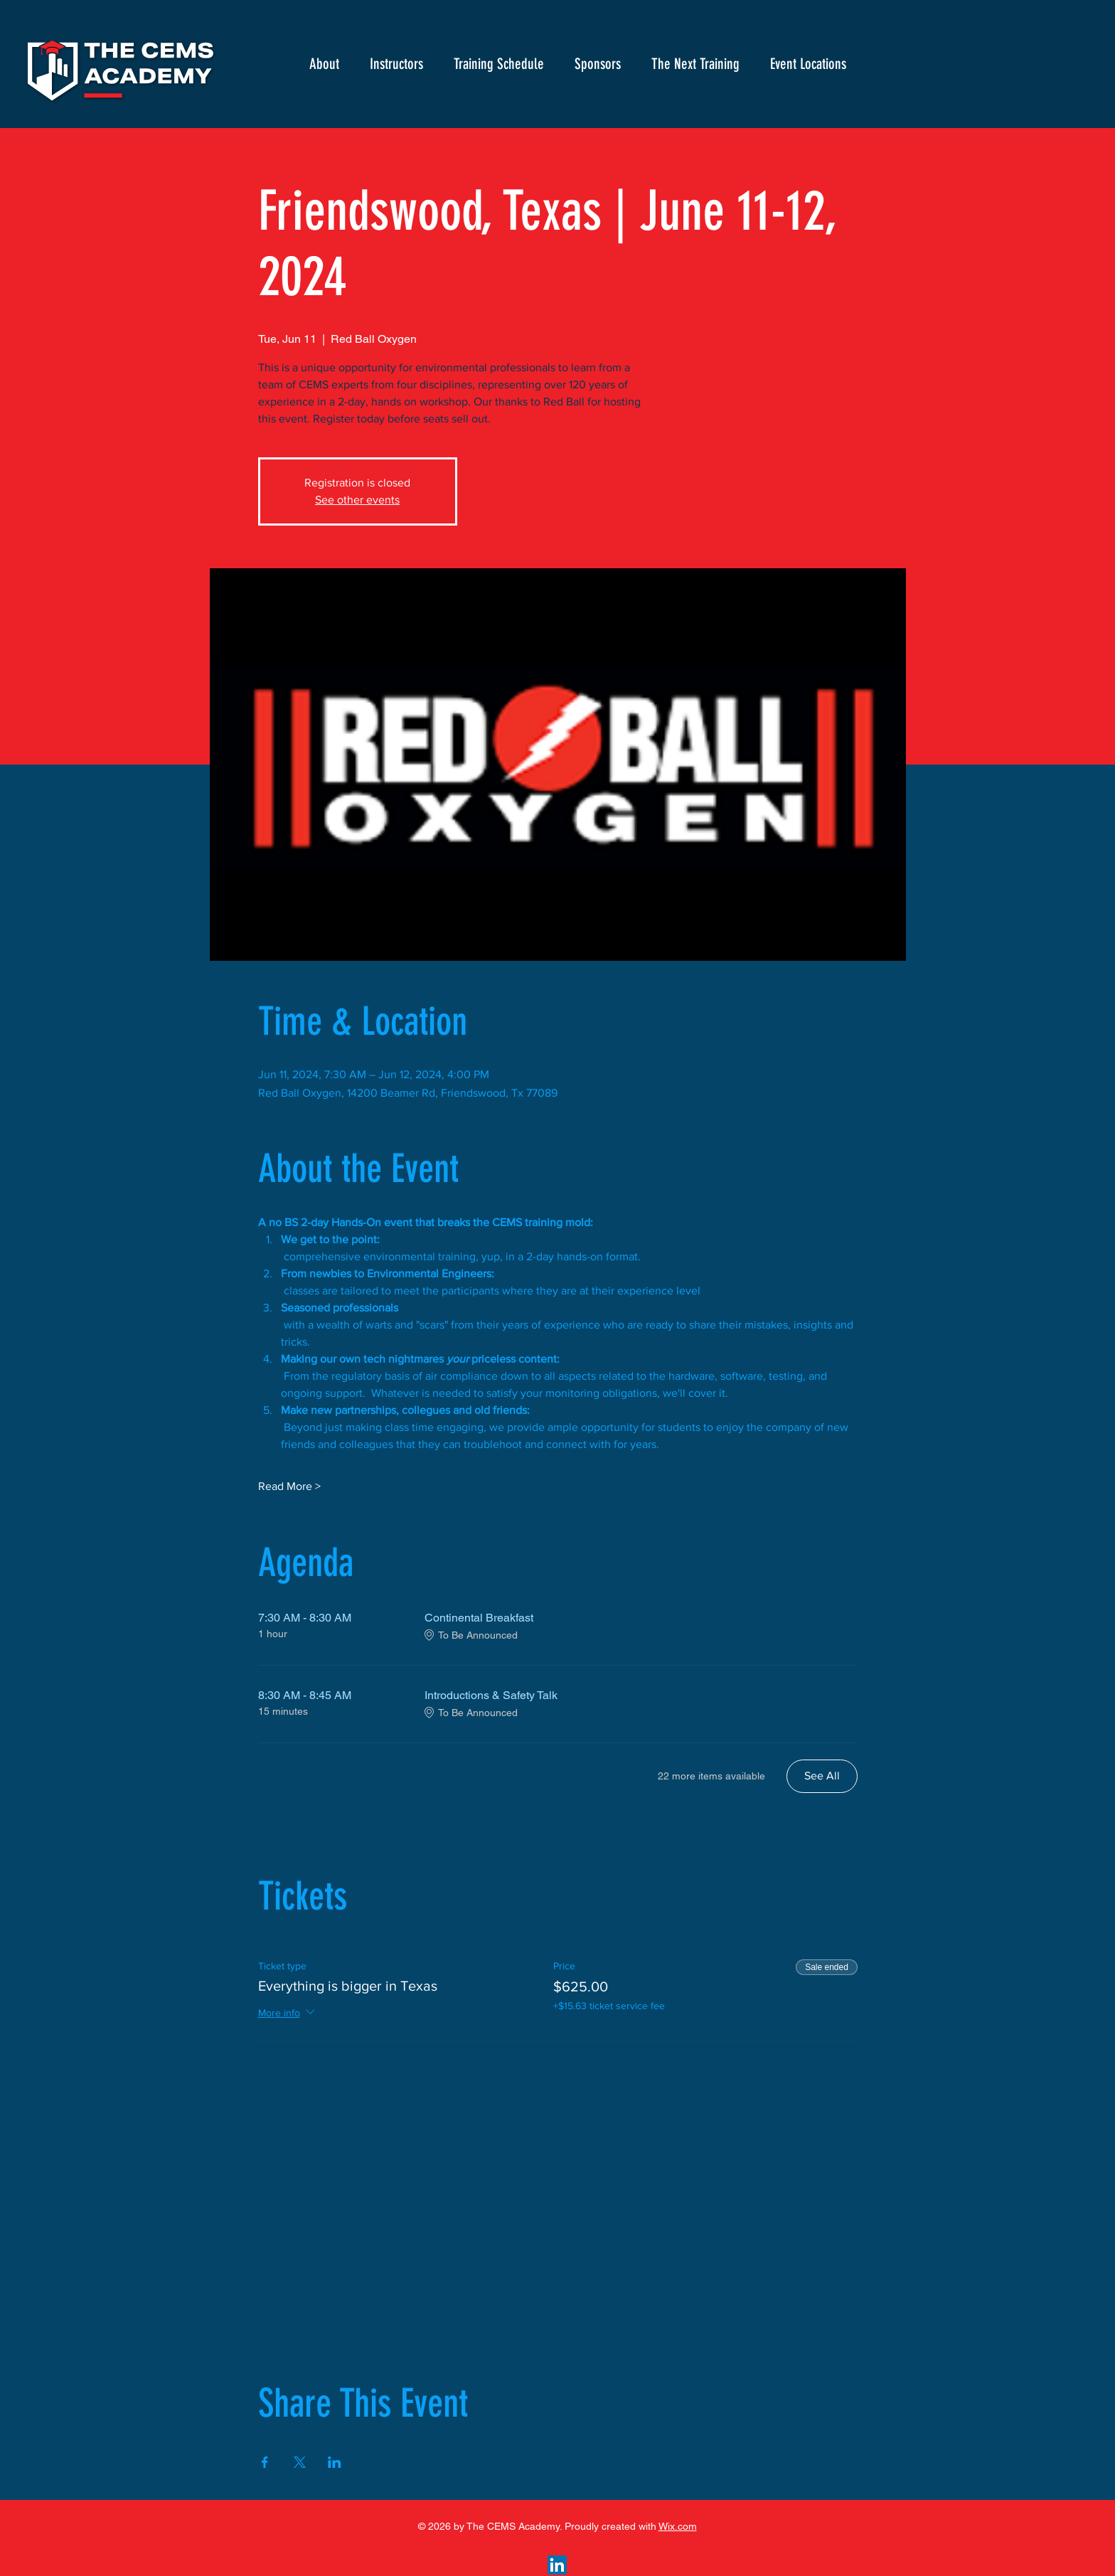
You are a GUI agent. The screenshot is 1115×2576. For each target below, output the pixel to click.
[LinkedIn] (557, 2565)
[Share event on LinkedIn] (334, 2462)
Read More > (289, 1486)
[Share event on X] (299, 2462)
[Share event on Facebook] (265, 2462)
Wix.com (677, 2526)
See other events (357, 500)
